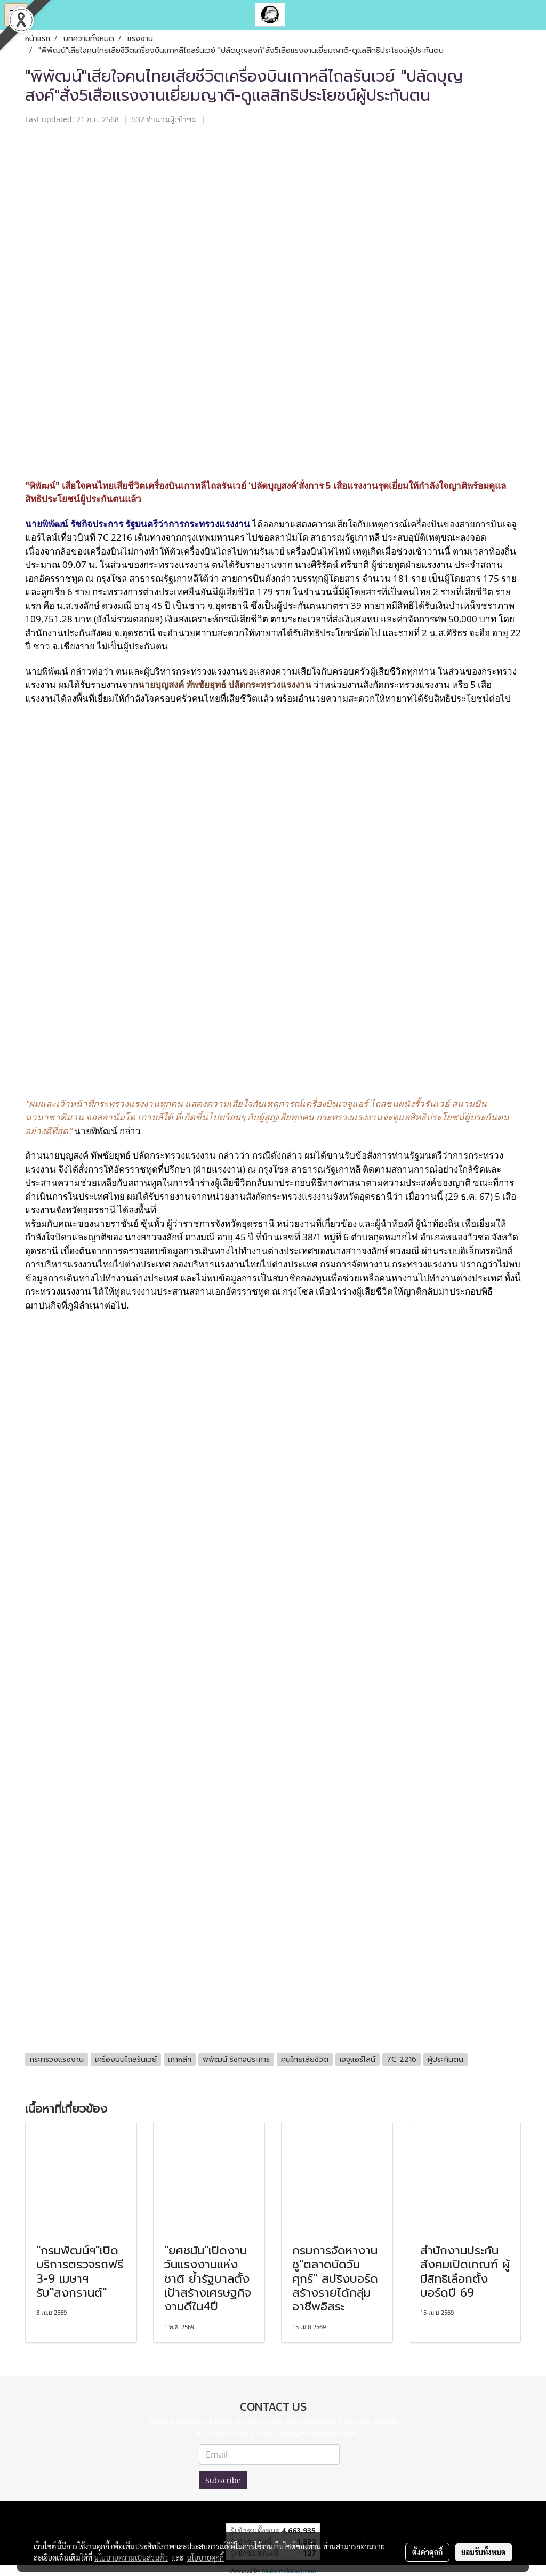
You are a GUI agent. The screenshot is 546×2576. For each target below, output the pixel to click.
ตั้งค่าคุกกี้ (427, 2552)
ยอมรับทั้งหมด (483, 2552)
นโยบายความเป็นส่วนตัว (131, 2557)
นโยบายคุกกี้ (205, 2557)
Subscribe (223, 2480)
